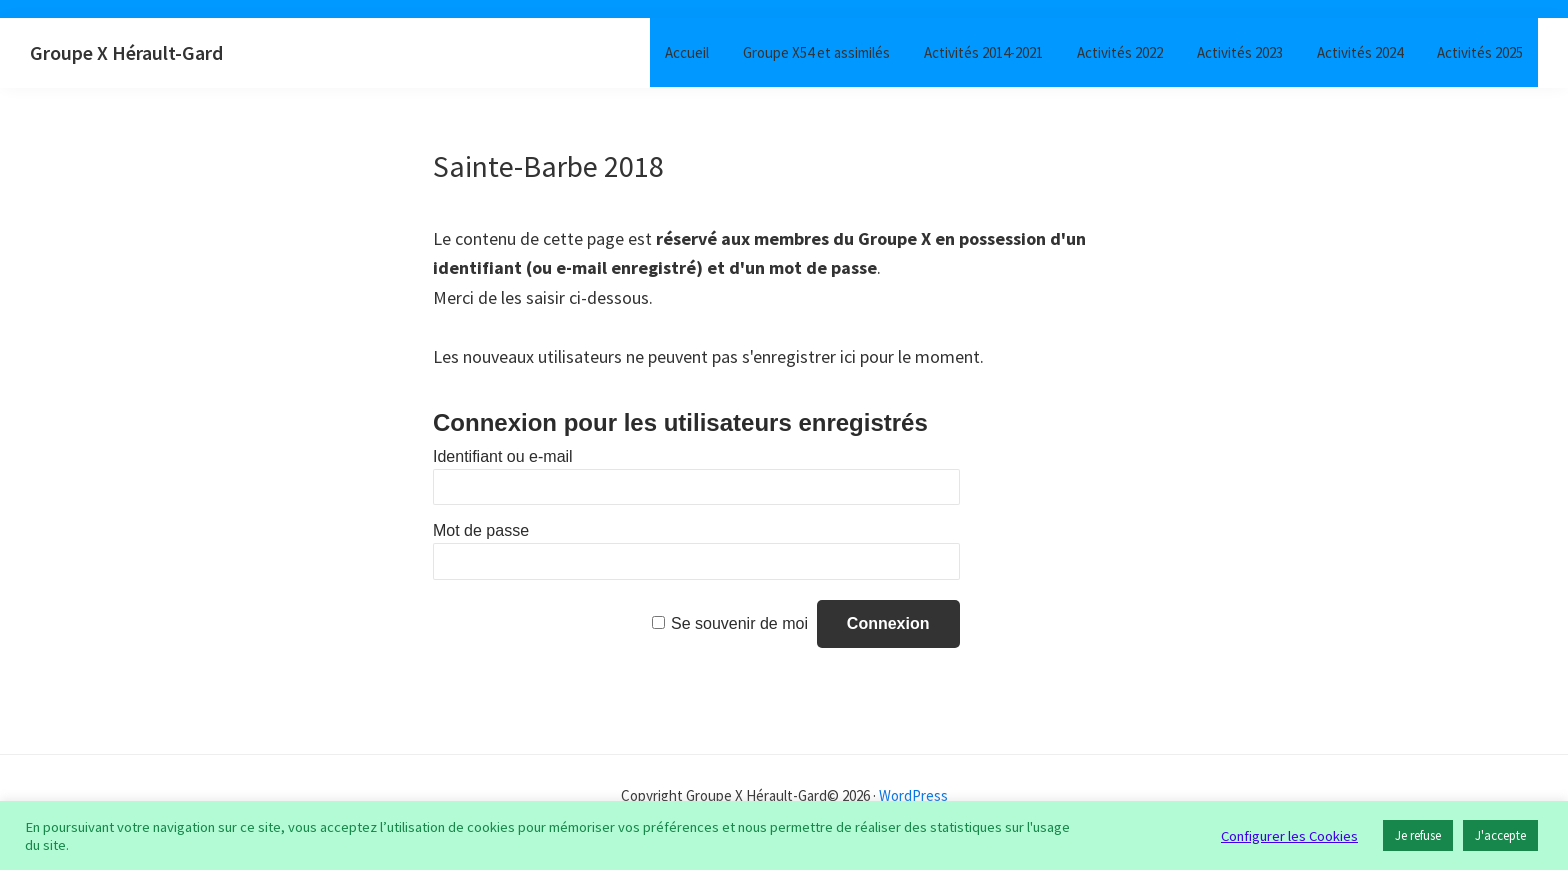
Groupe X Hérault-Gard (126, 52)
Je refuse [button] (1418, 835)
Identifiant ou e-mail (503, 456)
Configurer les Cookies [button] (1289, 836)
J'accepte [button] (1500, 835)
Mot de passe (481, 530)
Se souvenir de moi (739, 623)
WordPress (913, 795)
